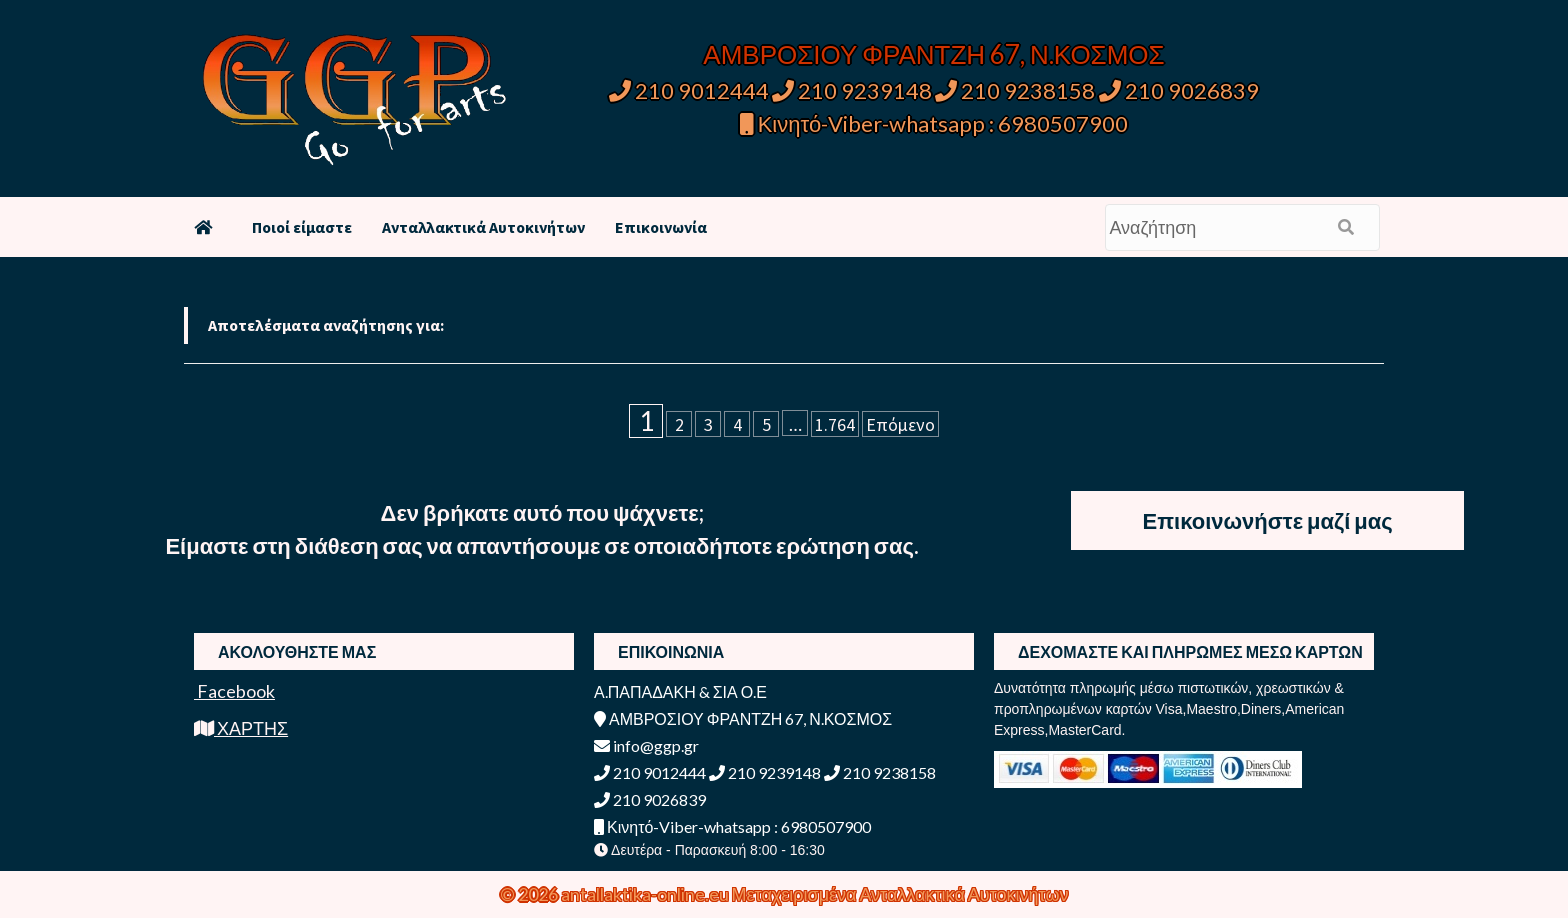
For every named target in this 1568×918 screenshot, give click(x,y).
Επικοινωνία (661, 227)
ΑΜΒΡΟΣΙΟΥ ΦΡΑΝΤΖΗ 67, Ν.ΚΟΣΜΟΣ (933, 54)
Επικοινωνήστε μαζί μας (1268, 520)
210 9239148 (852, 90)
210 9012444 (689, 90)
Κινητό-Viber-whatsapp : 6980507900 (934, 123)
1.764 (835, 424)
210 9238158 (1017, 90)
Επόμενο (900, 424)
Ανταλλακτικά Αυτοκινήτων (483, 227)
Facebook (234, 691)
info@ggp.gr (646, 745)
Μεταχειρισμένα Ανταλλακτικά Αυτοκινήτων (900, 894)
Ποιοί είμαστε (302, 227)
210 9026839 (1179, 90)
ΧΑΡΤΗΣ (241, 728)
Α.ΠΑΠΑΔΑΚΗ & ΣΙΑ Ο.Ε (680, 691)
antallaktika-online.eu (646, 894)
